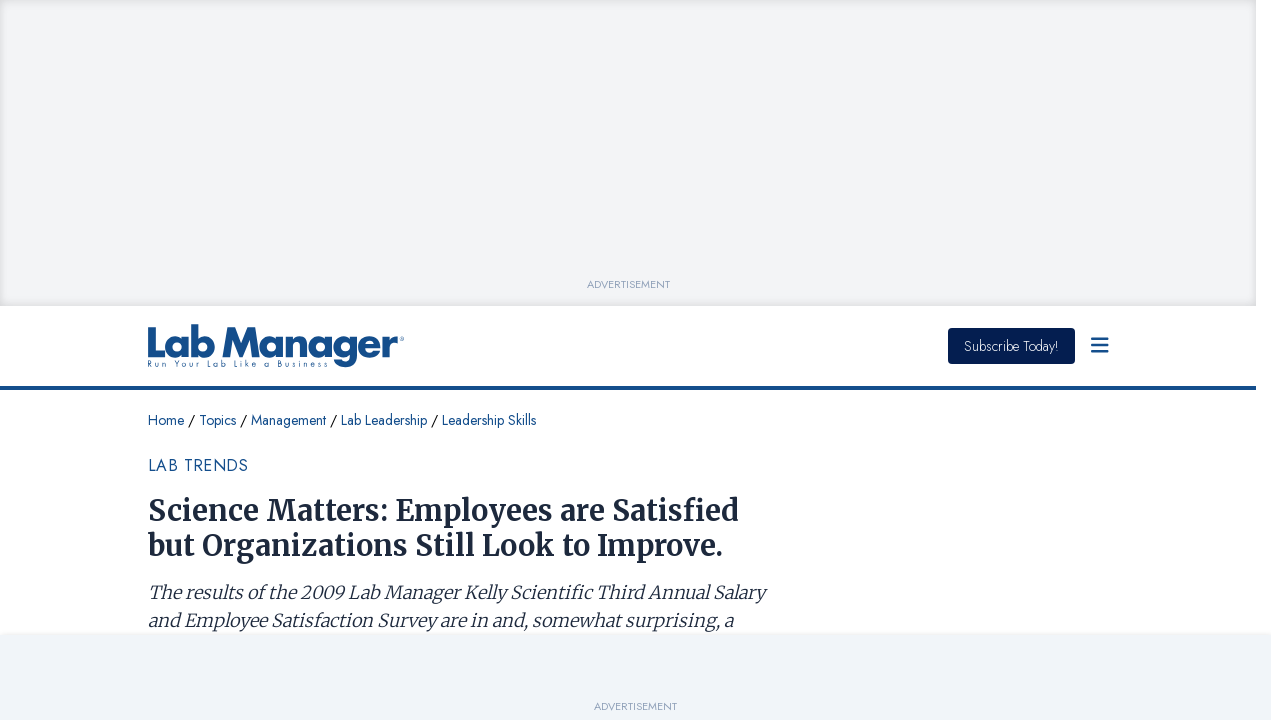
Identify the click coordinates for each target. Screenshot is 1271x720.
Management (288, 420)
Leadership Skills (489, 420)
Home (166, 420)
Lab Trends (198, 465)
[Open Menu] (1100, 346)
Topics (217, 420)
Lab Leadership (384, 420)
